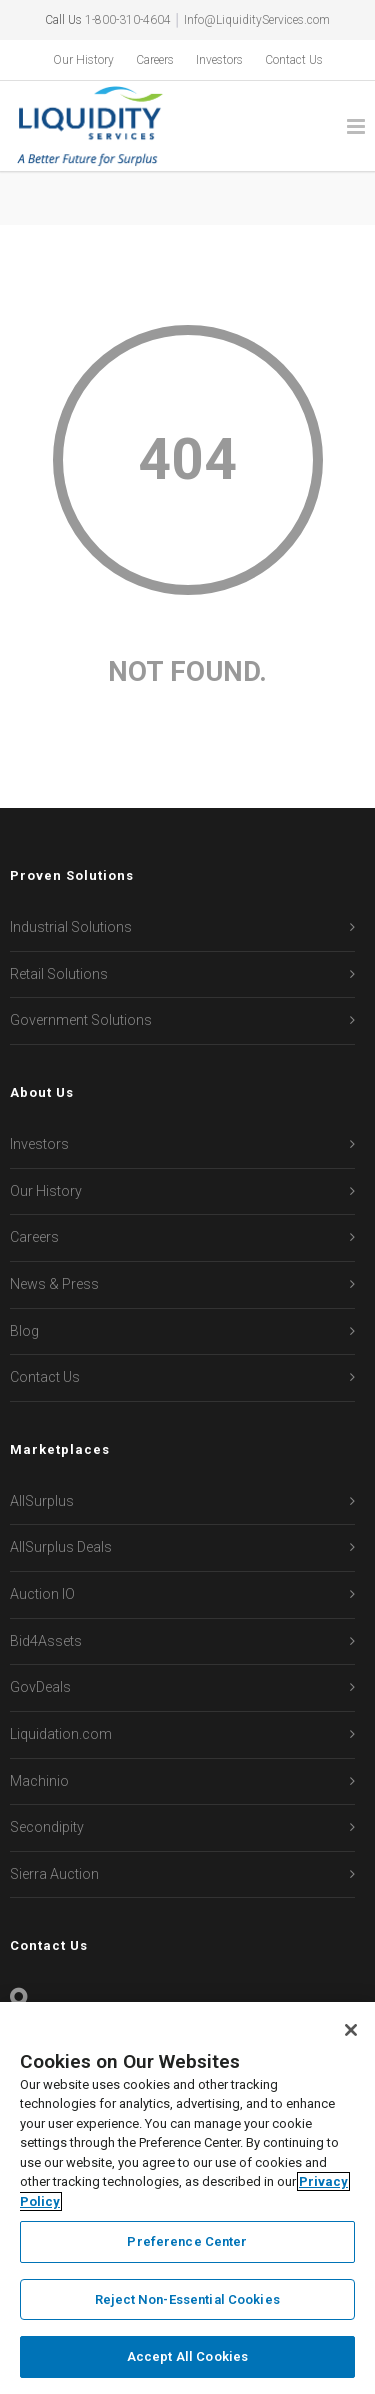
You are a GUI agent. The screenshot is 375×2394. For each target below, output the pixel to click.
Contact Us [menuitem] (294, 60)
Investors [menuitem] (219, 60)
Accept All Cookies (187, 2356)
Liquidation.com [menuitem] (61, 1734)
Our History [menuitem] (83, 60)
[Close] (351, 2030)
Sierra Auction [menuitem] (54, 1874)
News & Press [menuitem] (54, 1284)
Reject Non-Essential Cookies (187, 2299)
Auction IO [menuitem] (42, 1594)
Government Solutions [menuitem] (81, 1020)
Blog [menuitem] (24, 1331)
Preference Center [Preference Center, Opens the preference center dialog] (187, 2241)
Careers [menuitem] (155, 60)
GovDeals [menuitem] (40, 1687)
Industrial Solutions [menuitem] (71, 927)
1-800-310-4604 (128, 20)
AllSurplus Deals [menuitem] (61, 1547)
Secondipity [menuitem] (47, 1827)
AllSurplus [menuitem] (42, 1501)
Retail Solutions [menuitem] (59, 974)
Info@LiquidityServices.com (257, 20)
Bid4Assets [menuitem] (46, 1641)
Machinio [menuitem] (39, 1781)
